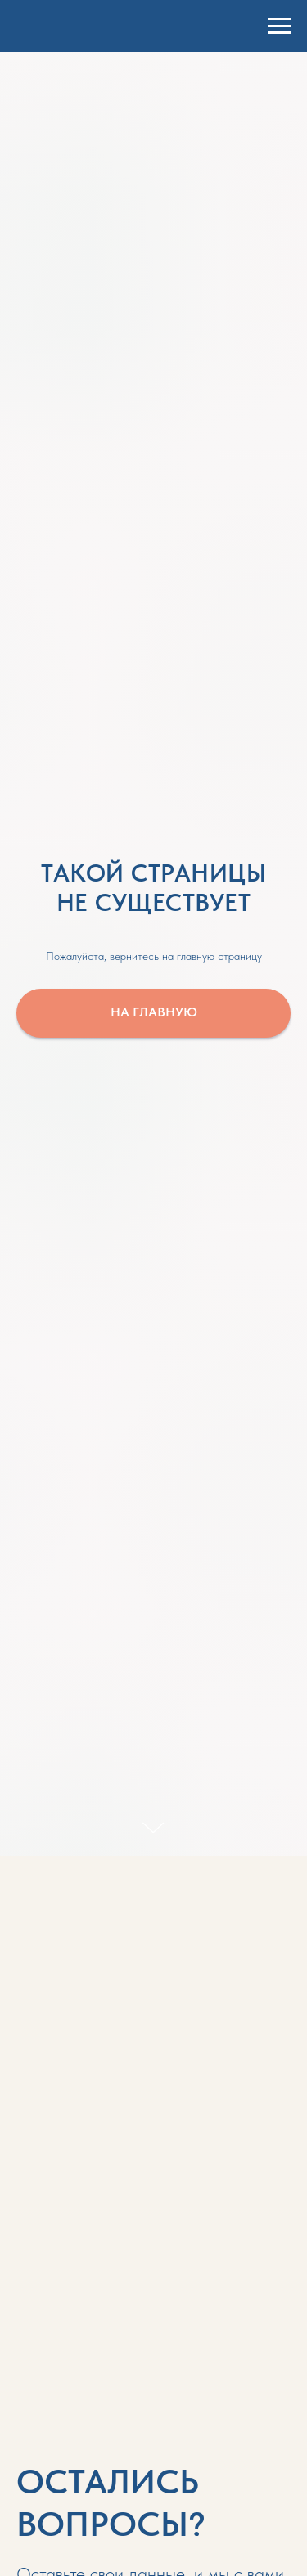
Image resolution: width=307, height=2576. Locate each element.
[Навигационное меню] (279, 26)
